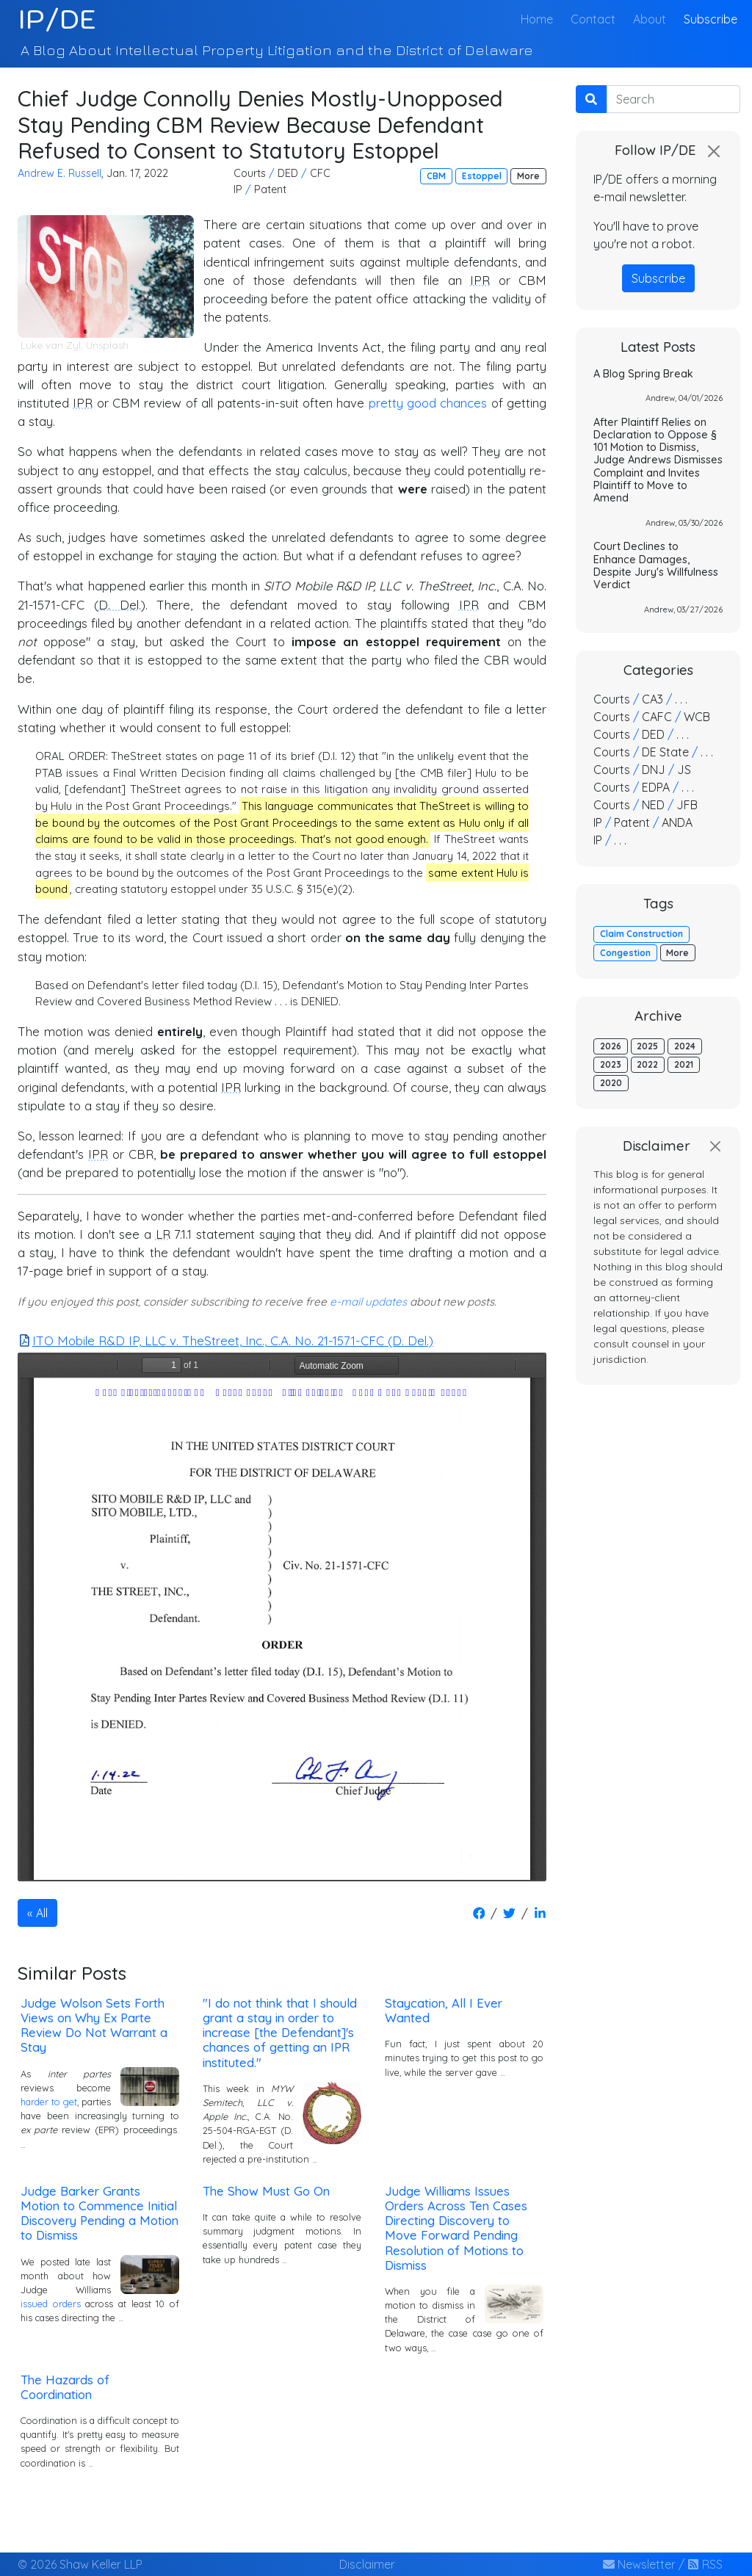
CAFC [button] (657, 716)
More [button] (528, 175)
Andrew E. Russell (59, 173)
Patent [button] (270, 189)
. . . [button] (681, 699)
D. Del (118, 604)
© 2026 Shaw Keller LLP (80, 2564)
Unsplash (107, 345)
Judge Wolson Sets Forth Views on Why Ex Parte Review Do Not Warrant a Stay (94, 2025)
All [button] (42, 1913)
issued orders (51, 2303)
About (649, 19)
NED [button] (653, 804)
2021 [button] (683, 1064)
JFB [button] (687, 804)
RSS (705, 2564)
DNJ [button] (653, 769)
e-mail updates (368, 1302)
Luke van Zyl (51, 345)
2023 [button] (610, 1064)
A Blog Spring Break (643, 373)
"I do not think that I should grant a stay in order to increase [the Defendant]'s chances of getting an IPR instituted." (280, 2032)
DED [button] (288, 173)
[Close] (714, 151)
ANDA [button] (677, 822)
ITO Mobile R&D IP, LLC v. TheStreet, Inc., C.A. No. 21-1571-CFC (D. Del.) (225, 1340)
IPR (480, 280)
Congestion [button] (625, 952)
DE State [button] (665, 752)
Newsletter (639, 2564)
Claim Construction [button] (641, 933)
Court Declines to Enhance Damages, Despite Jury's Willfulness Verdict (655, 565)
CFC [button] (320, 173)
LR (163, 1234)
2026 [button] (610, 1046)
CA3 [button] (652, 699)
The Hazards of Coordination (65, 2387)
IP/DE (57, 19)
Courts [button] (250, 173)
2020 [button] (611, 1082)
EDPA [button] (656, 787)
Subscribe (710, 19)
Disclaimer (367, 2564)
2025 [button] (647, 1046)
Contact (593, 19)
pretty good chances (428, 402)
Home (540, 18)
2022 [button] (647, 1064)
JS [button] (684, 769)
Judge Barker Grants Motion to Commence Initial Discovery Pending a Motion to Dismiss (99, 2213)
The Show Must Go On (266, 2191)
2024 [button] (684, 1046)
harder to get (49, 2102)
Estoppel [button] (482, 175)
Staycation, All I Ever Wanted (443, 2010)
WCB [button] (697, 716)
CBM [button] (436, 175)
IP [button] (238, 189)
